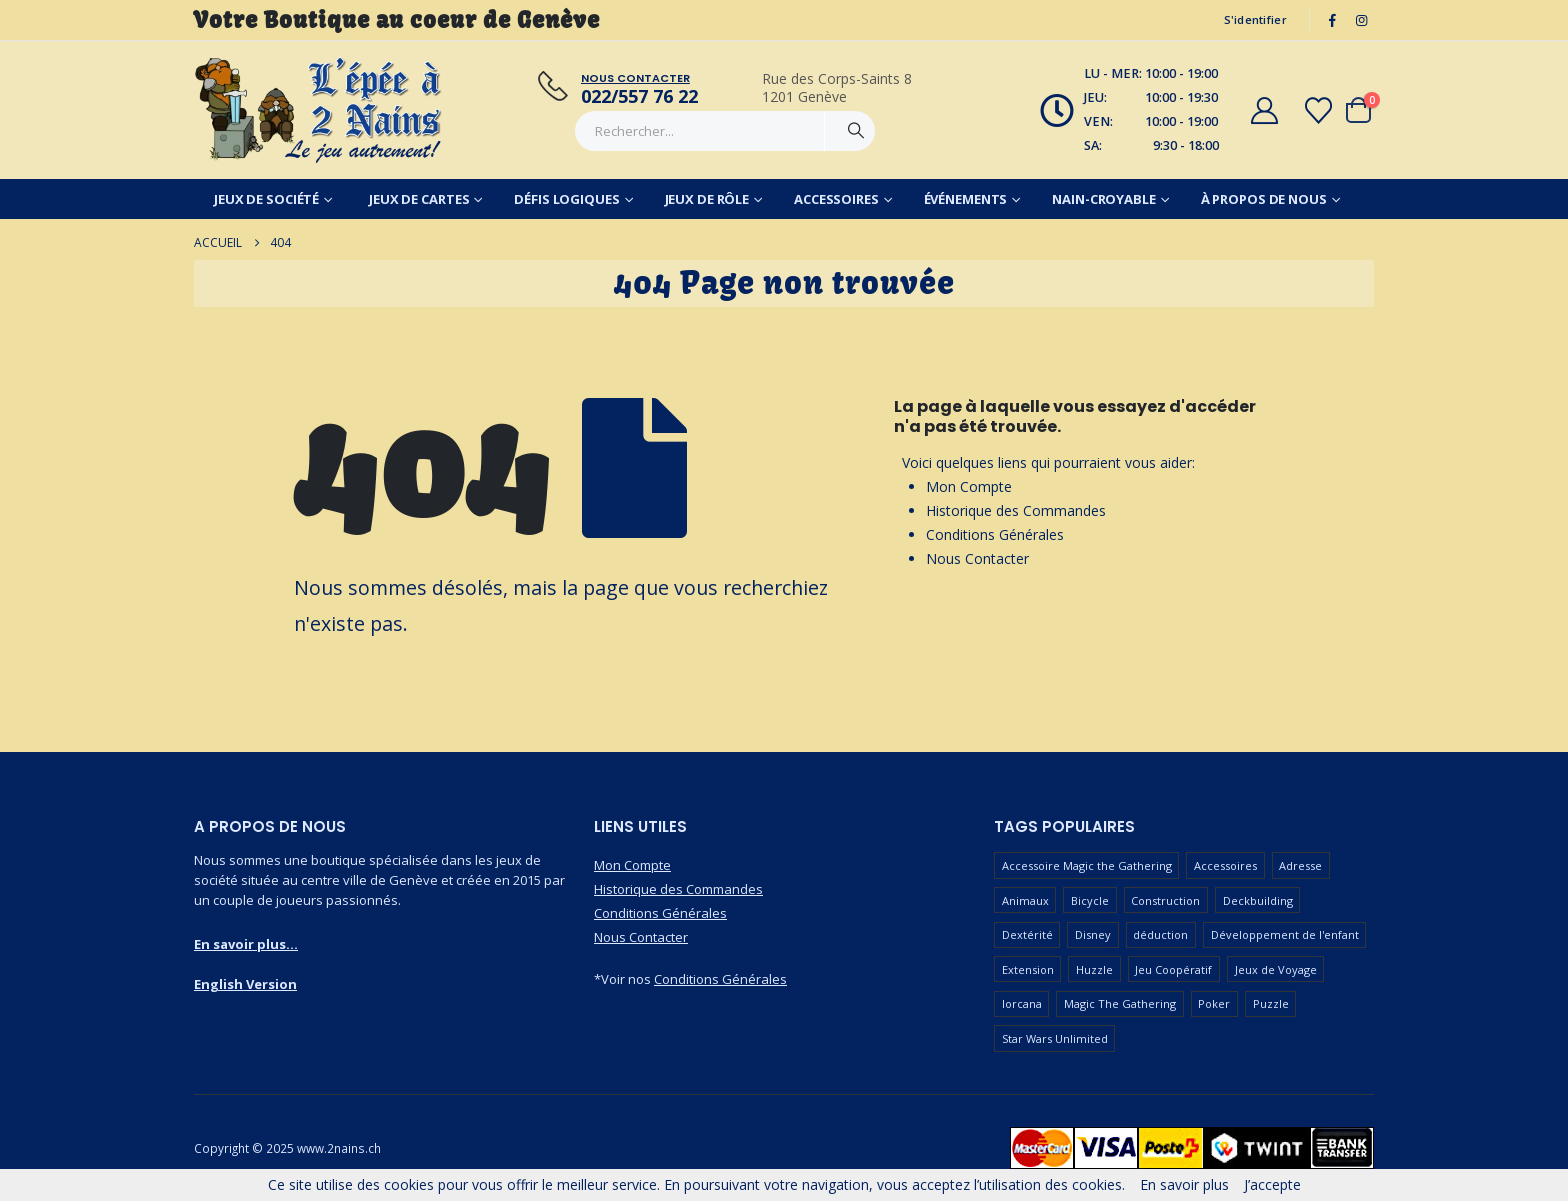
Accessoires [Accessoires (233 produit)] (1225, 865)
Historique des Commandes (1016, 510)
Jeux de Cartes (419, 199)
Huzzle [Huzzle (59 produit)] (1094, 969)
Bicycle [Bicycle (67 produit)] (1090, 900)
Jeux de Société (266, 199)
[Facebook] (1333, 20)
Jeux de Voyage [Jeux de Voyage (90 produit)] (1276, 969)
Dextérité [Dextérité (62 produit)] (1027, 934)
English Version (245, 984)
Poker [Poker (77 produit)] (1214, 1003)
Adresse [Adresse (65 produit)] (1300, 865)
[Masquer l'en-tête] (319, 110)
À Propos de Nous (1264, 199)
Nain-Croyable (1103, 199)
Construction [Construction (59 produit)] (1165, 900)
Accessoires (836, 199)
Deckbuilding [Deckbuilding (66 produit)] (1258, 900)
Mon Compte (969, 486)
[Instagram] (1361, 20)
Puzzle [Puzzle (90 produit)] (1271, 1003)
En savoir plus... (246, 944)
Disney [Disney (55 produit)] (1093, 934)
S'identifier (1255, 19)
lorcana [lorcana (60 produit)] (1022, 1003)
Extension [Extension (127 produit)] (1028, 969)
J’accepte (1272, 1184)
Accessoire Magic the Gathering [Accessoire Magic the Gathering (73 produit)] (1087, 865)
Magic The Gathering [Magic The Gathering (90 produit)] (1120, 1003)
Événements (966, 199)
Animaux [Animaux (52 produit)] (1025, 900)
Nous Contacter (977, 558)
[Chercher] (856, 131)
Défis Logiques (566, 199)
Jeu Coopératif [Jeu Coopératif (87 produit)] (1173, 969)
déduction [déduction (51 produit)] (1160, 934)
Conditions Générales (995, 534)
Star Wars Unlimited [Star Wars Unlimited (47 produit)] (1055, 1038)
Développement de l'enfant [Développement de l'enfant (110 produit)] (1285, 934)
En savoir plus (1184, 1184)
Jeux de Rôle (707, 199)
